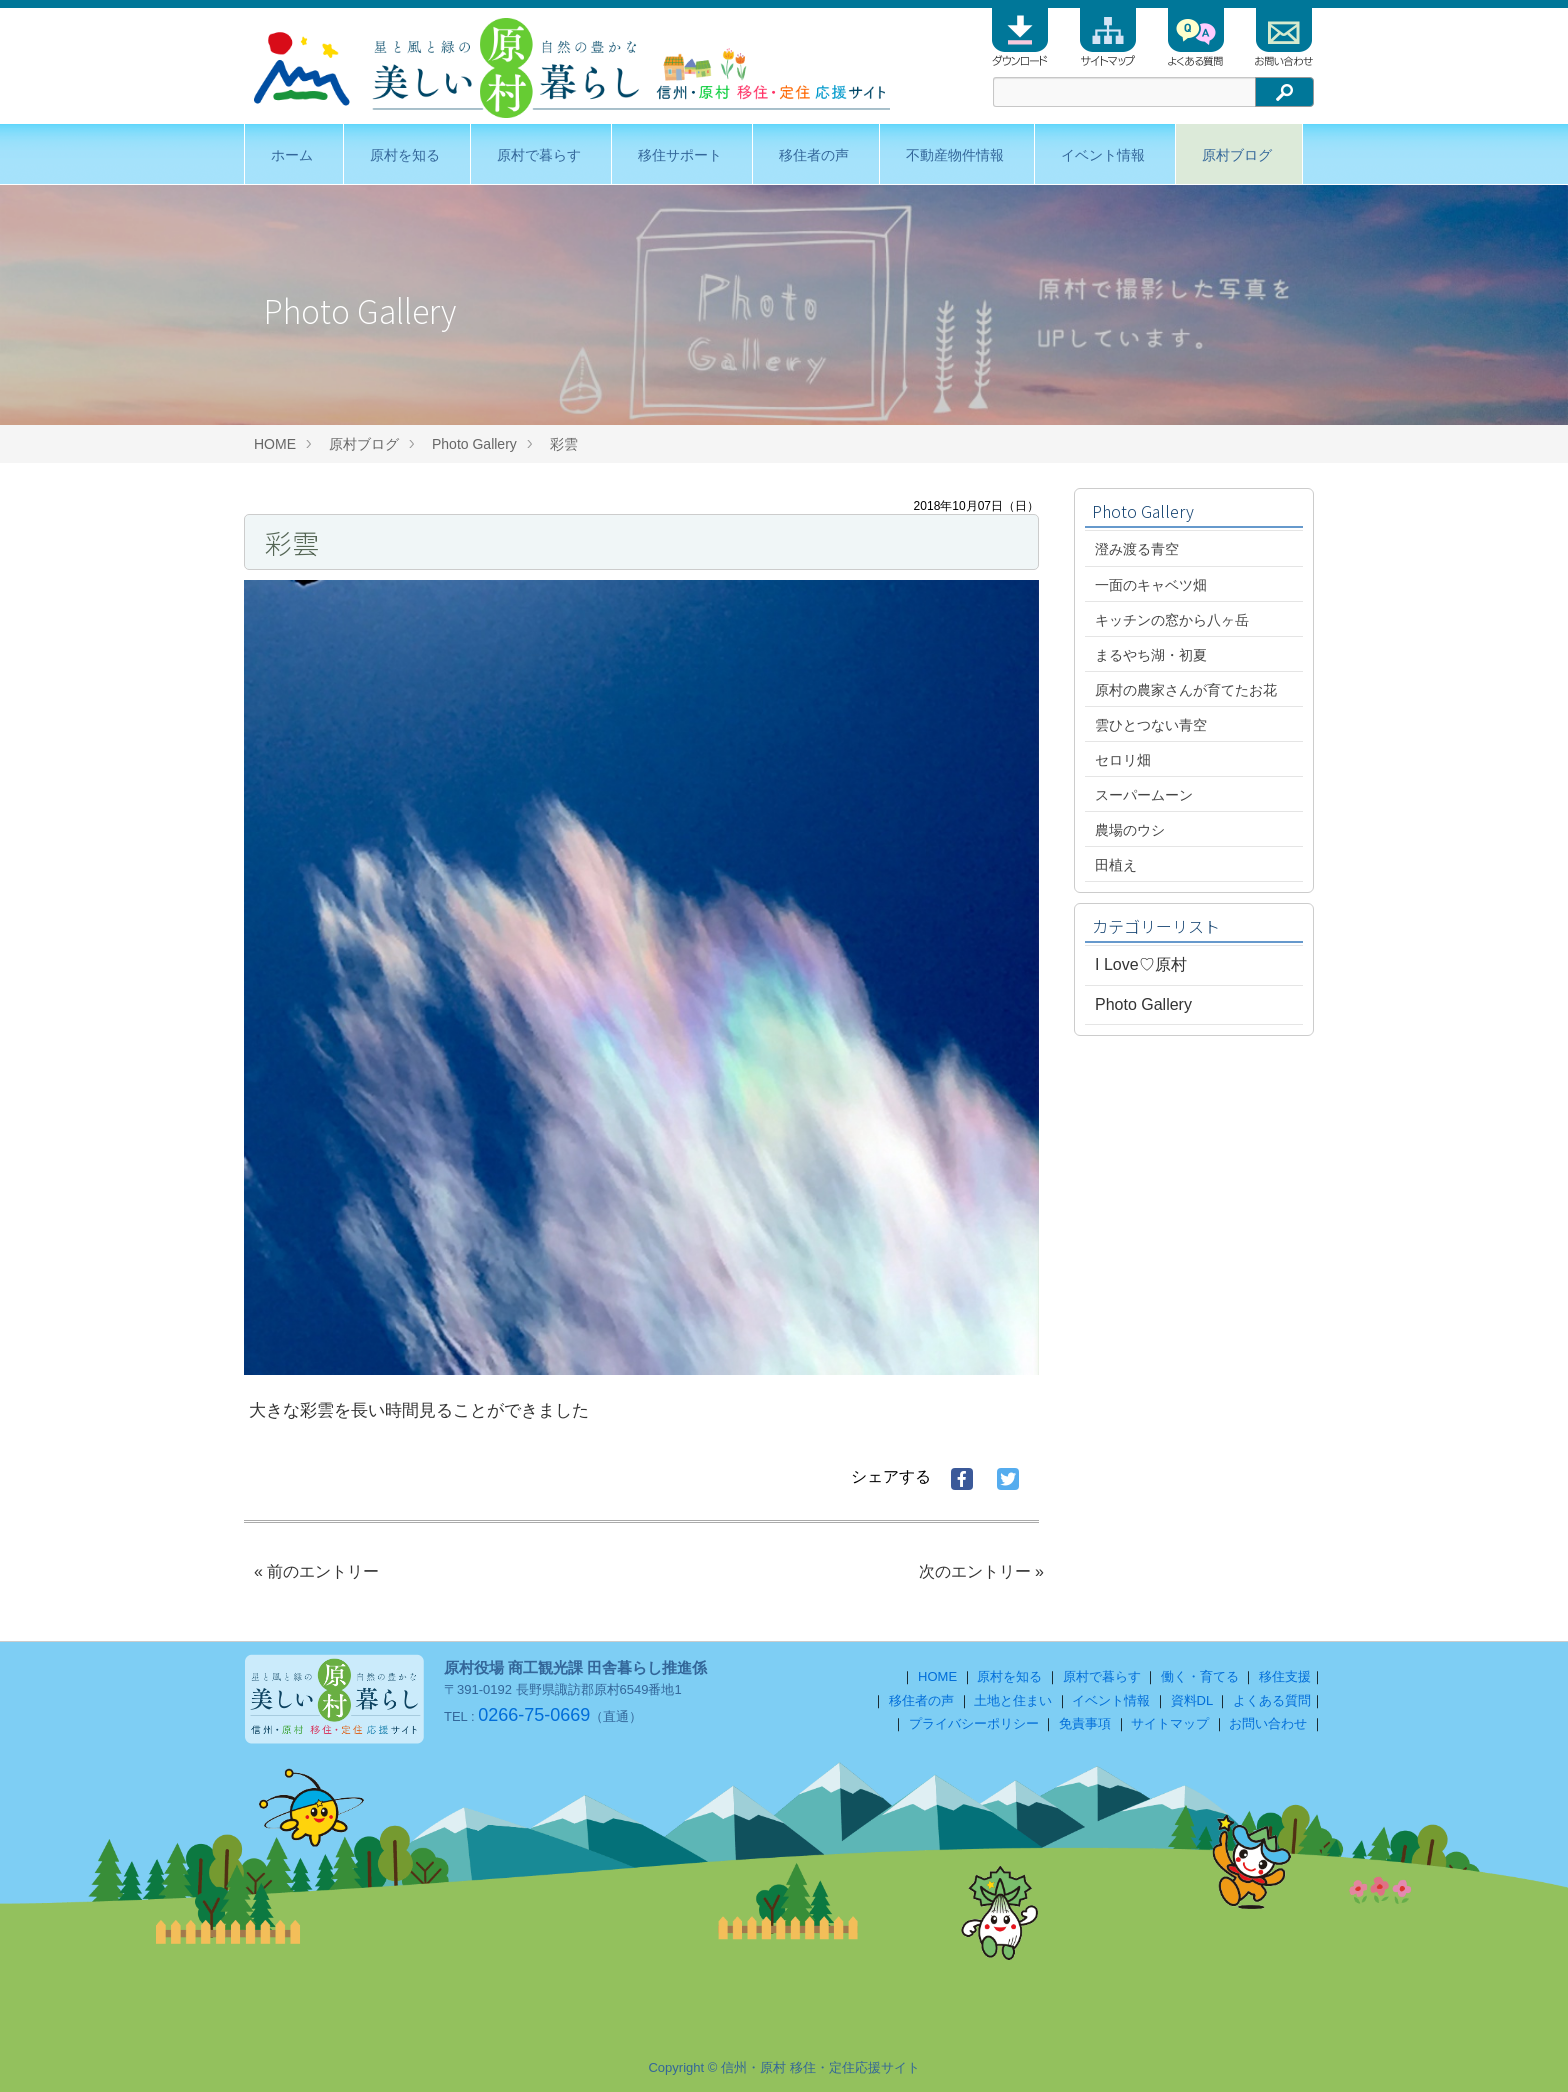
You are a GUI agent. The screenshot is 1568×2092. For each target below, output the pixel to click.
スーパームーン (1144, 795)
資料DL (1192, 1700)
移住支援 (1285, 1676)
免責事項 (1085, 1723)
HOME (275, 444)
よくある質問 (1272, 1700)
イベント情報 (1103, 155)
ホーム (292, 155)
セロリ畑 (1123, 760)
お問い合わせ (1268, 1723)
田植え (1116, 865)
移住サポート (680, 155)
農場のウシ (1130, 830)
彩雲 (564, 444)
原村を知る (405, 155)
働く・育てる (1200, 1676)
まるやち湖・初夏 (1151, 655)
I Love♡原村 (1141, 964)
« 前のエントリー (316, 1571)
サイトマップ (1170, 1723)
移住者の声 (814, 155)
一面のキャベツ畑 (1151, 585)
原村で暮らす (539, 155)
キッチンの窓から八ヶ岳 (1172, 620)
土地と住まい (1013, 1700)
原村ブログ (1237, 155)
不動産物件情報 (955, 155)
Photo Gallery (474, 444)
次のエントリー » (981, 1571)
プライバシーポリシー (974, 1723)
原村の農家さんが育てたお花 (1186, 690)
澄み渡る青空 (1137, 549)
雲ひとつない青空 (1151, 725)
